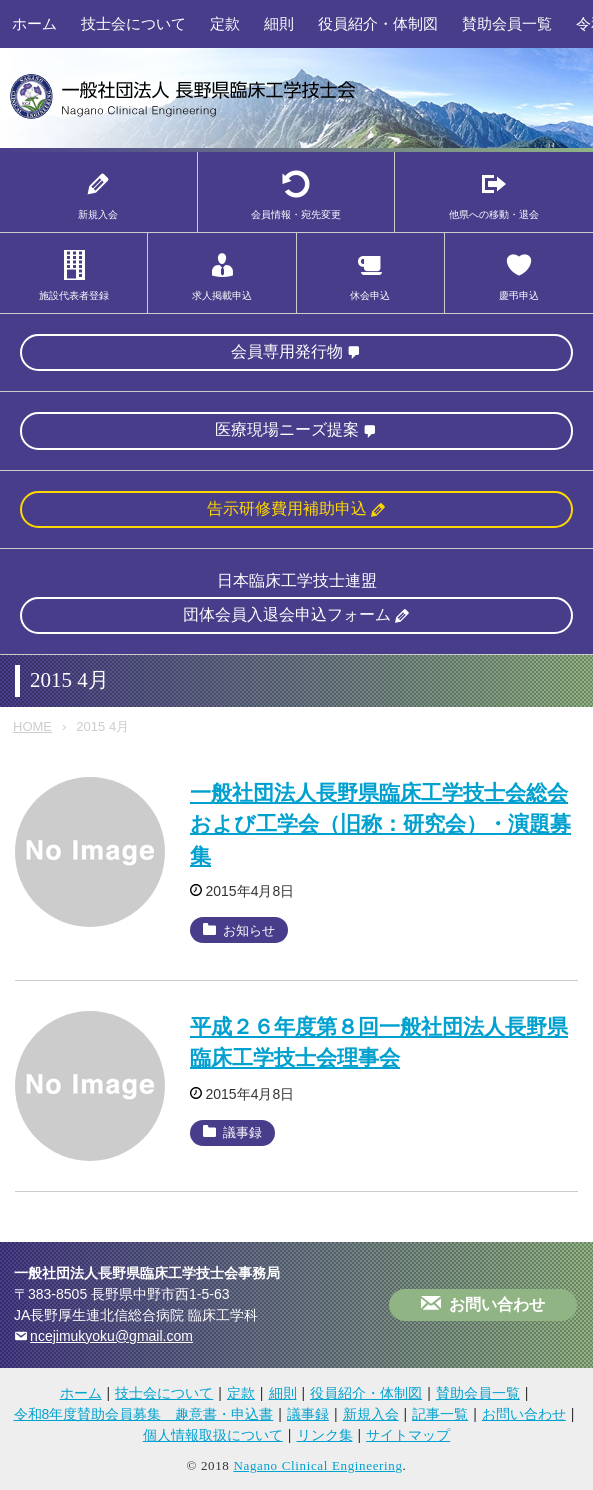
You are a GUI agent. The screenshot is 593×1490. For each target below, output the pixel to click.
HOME (32, 726)
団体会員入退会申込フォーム (287, 614)
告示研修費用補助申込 (287, 508)
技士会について (133, 23)
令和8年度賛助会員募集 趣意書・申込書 (144, 1414)
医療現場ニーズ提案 (287, 429)
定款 (225, 23)
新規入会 (371, 1414)
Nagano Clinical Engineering (317, 1465)
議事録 (242, 1132)
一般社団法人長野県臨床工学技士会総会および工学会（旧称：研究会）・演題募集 (380, 824)
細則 (279, 23)
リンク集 (325, 1435)
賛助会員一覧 (507, 23)
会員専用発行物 (287, 351)
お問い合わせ (497, 1304)
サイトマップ (408, 1435)
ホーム (34, 23)
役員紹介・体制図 (378, 23)
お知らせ (249, 930)
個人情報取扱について (213, 1435)
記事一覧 (440, 1414)
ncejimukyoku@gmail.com (111, 1336)
